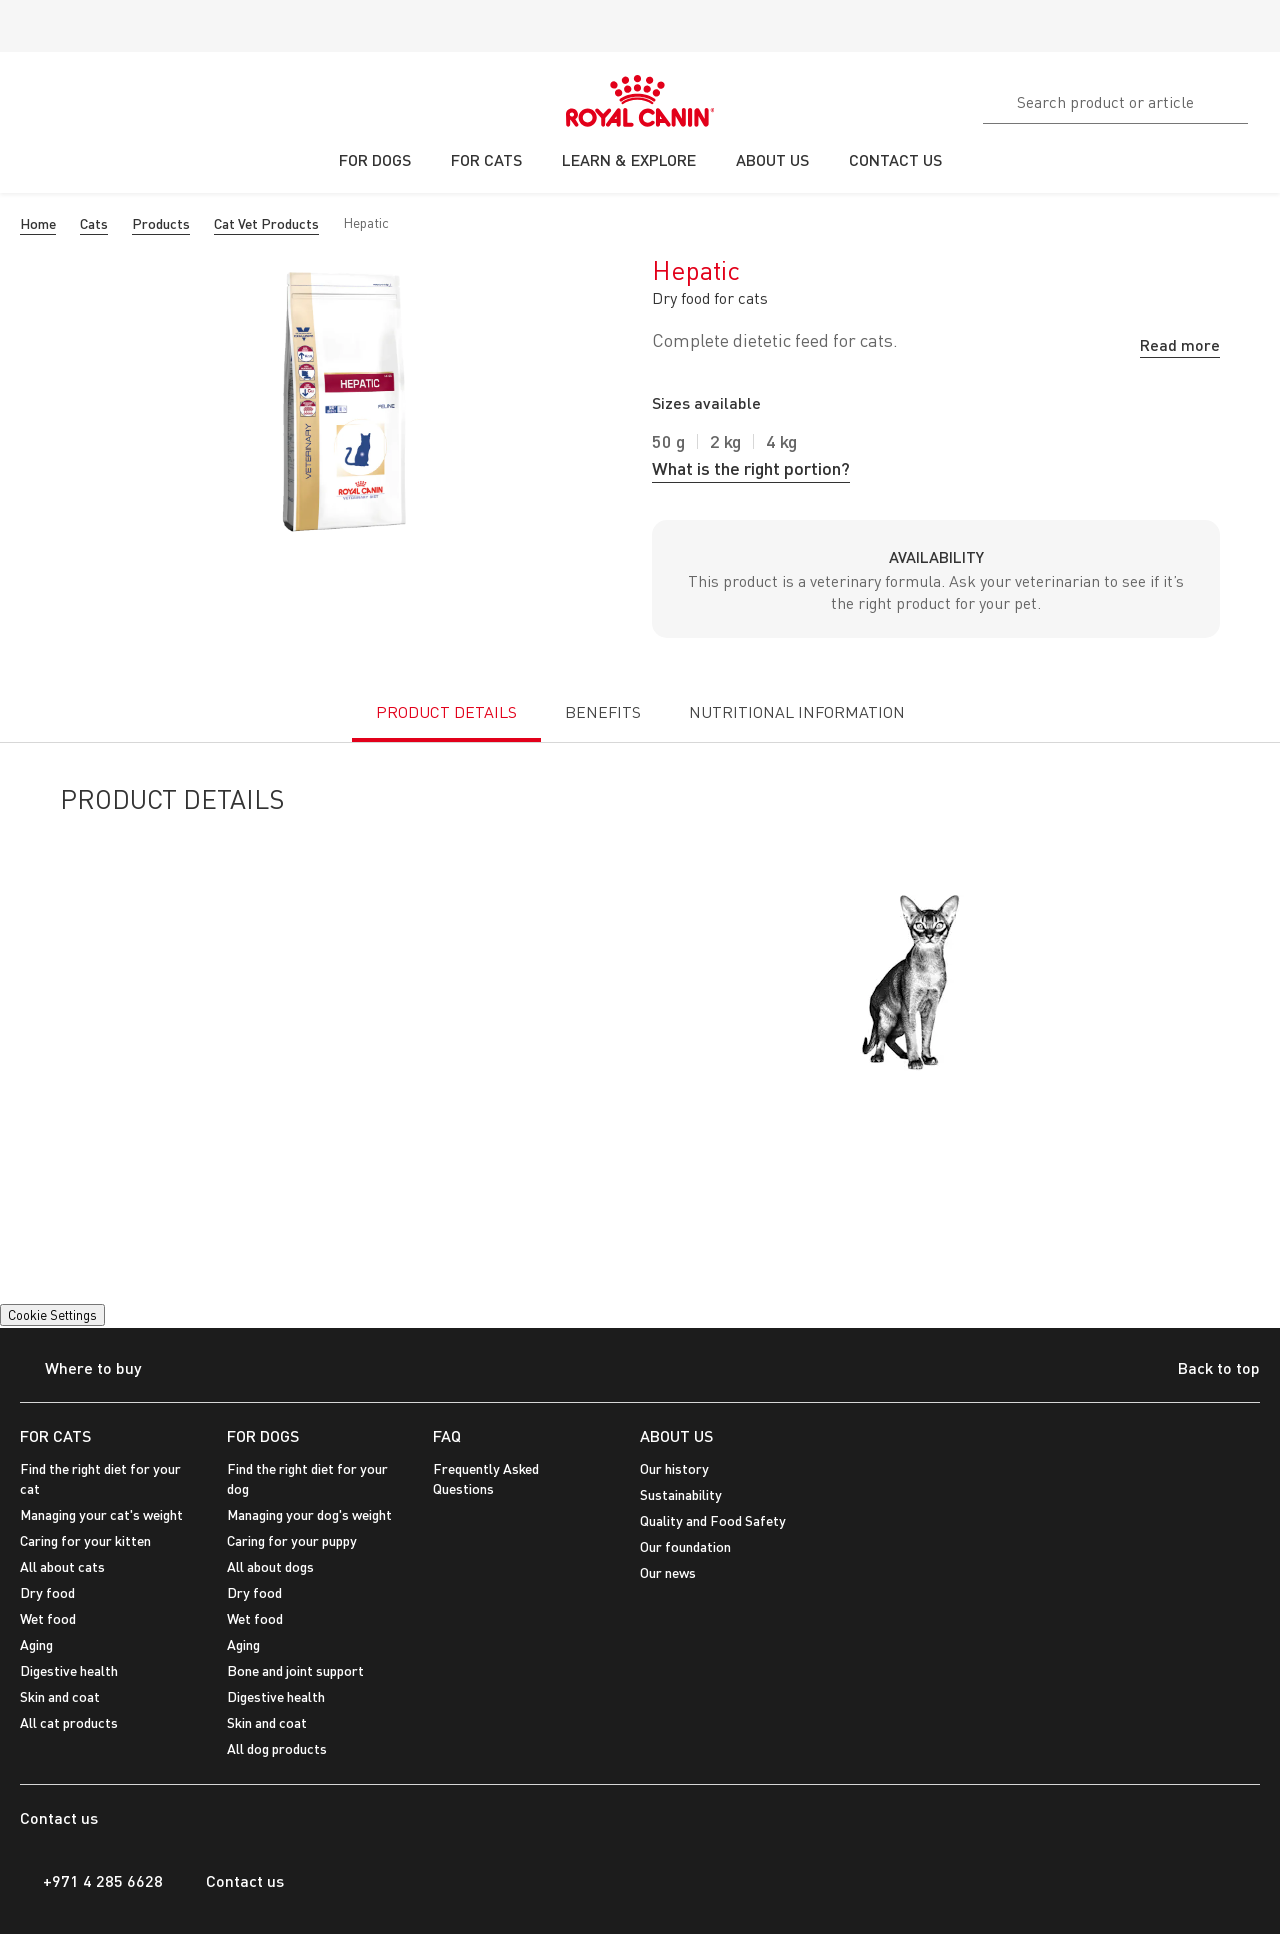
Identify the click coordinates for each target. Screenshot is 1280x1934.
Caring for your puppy (292, 1540)
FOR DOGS (263, 1435)
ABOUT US (676, 1435)
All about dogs (270, 1566)
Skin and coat (60, 1696)
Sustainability (681, 1494)
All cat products (69, 1722)
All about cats (62, 1566)
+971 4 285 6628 (91, 1881)
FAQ (447, 1435)
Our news (668, 1572)
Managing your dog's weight (309, 1514)
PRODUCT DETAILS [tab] (446, 712)
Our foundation (685, 1546)
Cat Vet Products (266, 223)
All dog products (277, 1748)
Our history (674, 1468)
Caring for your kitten (85, 1540)
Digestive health (69, 1670)
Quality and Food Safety (713, 1520)
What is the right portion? (751, 468)
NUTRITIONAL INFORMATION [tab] (797, 712)
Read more (1180, 344)
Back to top (1203, 1370)
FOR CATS (55, 1435)
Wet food (48, 1618)
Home (38, 223)
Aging (36, 1644)
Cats (94, 223)
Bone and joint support (295, 1670)
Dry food (47, 1592)
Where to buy (80, 1369)
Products (161, 223)
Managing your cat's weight (101, 1514)
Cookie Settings (52, 1315)
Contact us (233, 1881)
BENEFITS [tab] (603, 712)
